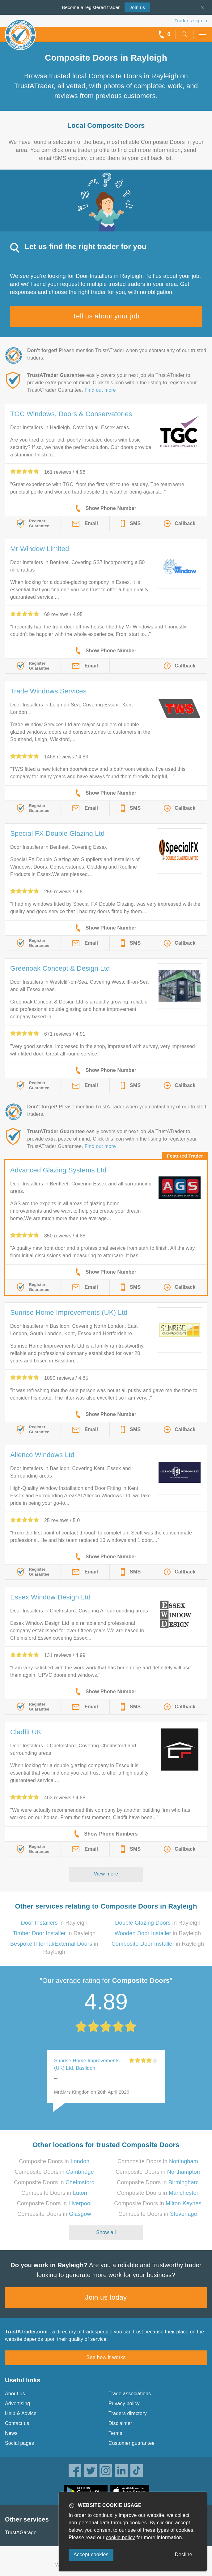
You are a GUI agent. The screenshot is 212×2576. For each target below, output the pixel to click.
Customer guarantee (131, 2443)
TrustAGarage (20, 2532)
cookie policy (120, 2537)
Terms (115, 2433)
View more (106, 1873)
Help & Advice (20, 2413)
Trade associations (129, 2393)
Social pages (19, 2443)
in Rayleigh (54, 1923)
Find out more (100, 390)
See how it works (105, 2357)
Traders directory (127, 2413)
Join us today (106, 2297)
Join (137, 7)
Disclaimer (120, 2423)
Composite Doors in (54, 2161)
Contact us (17, 2423)
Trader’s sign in (191, 20)
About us (15, 2393)
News (11, 2433)
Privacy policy (124, 2403)
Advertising (17, 2403)
